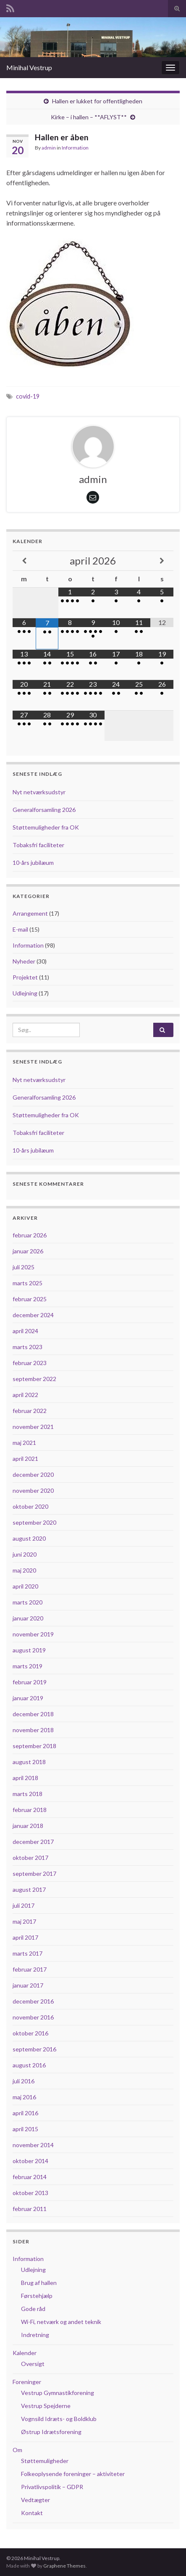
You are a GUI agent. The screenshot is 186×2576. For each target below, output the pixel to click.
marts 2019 (27, 1666)
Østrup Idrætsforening (51, 2431)
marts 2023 (27, 1346)
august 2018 (29, 1761)
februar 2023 (30, 1362)
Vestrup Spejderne (46, 2405)
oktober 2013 (30, 2192)
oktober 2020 (30, 1506)
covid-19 (27, 396)
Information (75, 147)
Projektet (25, 977)
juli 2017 (23, 1905)
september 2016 (34, 2049)
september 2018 (34, 1745)
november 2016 (33, 2017)
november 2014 (33, 2144)
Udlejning (25, 993)
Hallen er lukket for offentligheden (97, 101)
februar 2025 (30, 1298)
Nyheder (24, 961)
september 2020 (34, 1522)
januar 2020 (28, 1618)
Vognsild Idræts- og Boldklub (59, 2418)
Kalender (25, 2352)
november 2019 (33, 1634)
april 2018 (25, 1777)
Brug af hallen (39, 2282)
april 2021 (25, 1458)
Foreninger (27, 2381)
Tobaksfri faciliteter (38, 844)
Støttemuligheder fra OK (46, 827)
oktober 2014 (30, 2160)
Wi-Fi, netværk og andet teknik (61, 2321)
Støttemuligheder (44, 2460)
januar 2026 (28, 1251)
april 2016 (25, 2112)
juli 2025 (23, 1267)
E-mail (20, 929)
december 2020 (33, 1474)
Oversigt (33, 2363)
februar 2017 (30, 1969)
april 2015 (25, 2128)
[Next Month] (161, 561)
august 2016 (29, 2065)
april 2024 (25, 1330)
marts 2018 (27, 1793)
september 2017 (34, 1873)
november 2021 (33, 1426)
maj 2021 (24, 1442)
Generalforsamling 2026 (44, 809)
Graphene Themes (64, 2566)
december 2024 (33, 1314)
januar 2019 (28, 1698)
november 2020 (33, 1490)
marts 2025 (27, 1283)
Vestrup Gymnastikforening (57, 2392)
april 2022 (25, 1394)
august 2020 (29, 1538)
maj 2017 (24, 1921)
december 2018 (33, 1713)
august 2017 (29, 1889)
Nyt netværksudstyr (39, 792)
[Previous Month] (24, 561)
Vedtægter (35, 2499)
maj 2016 (24, 2097)
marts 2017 (27, 1953)
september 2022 (34, 1378)
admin (49, 147)
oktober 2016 (30, 2033)
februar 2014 (30, 2176)
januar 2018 (28, 1825)
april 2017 (25, 1937)
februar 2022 (30, 1410)
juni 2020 (25, 1554)
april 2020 (25, 1586)
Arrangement (30, 913)
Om (17, 2449)
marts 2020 (27, 1602)
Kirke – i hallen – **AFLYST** (89, 117)
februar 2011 (30, 2208)
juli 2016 (23, 2081)
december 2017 (33, 1841)
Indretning (35, 2334)
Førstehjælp (36, 2295)
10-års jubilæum (33, 862)
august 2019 (29, 1650)
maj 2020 (24, 1570)
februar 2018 (30, 1809)
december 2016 (33, 2001)
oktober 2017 (30, 1857)
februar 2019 (30, 1682)
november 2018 (33, 1729)
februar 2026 (30, 1235)
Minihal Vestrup (29, 67)
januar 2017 (28, 1985)
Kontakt (32, 2512)
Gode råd (33, 2308)
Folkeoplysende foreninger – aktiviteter (73, 2473)
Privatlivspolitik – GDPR (52, 2486)
